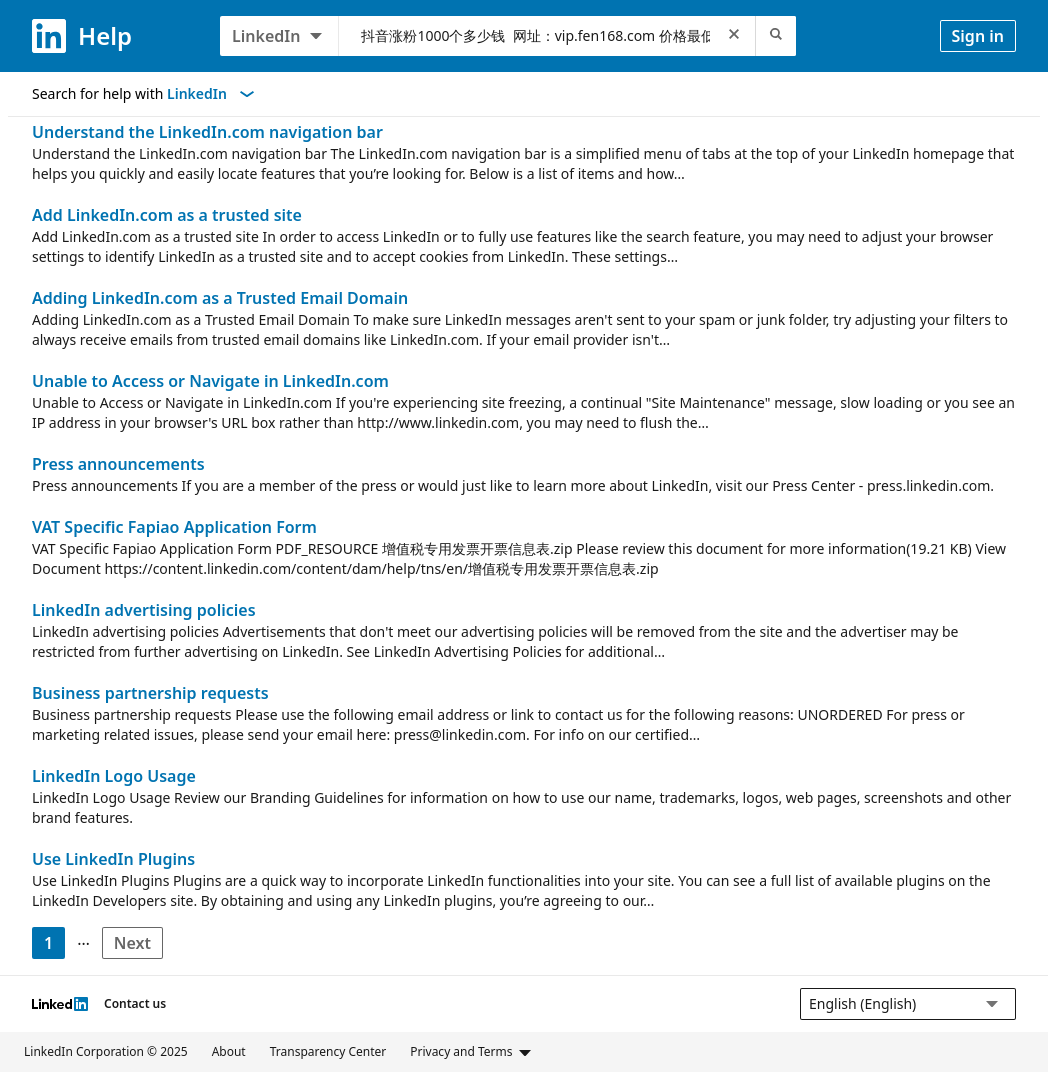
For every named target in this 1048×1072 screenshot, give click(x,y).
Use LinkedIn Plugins (113, 859)
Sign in (978, 36)
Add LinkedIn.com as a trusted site (167, 215)
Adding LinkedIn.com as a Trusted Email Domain (220, 298)
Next (138, 945)
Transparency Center (328, 1051)
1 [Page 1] (48, 943)
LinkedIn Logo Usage (114, 776)
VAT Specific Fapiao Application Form (174, 527)
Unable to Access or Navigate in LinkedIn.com (210, 381)
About (229, 1051)
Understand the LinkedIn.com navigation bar (207, 132)
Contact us (135, 1003)
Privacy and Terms (471, 1052)
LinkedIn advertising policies (144, 610)
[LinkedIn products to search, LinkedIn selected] (279, 36)
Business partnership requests (150, 693)
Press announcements (118, 464)
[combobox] (535, 36)
